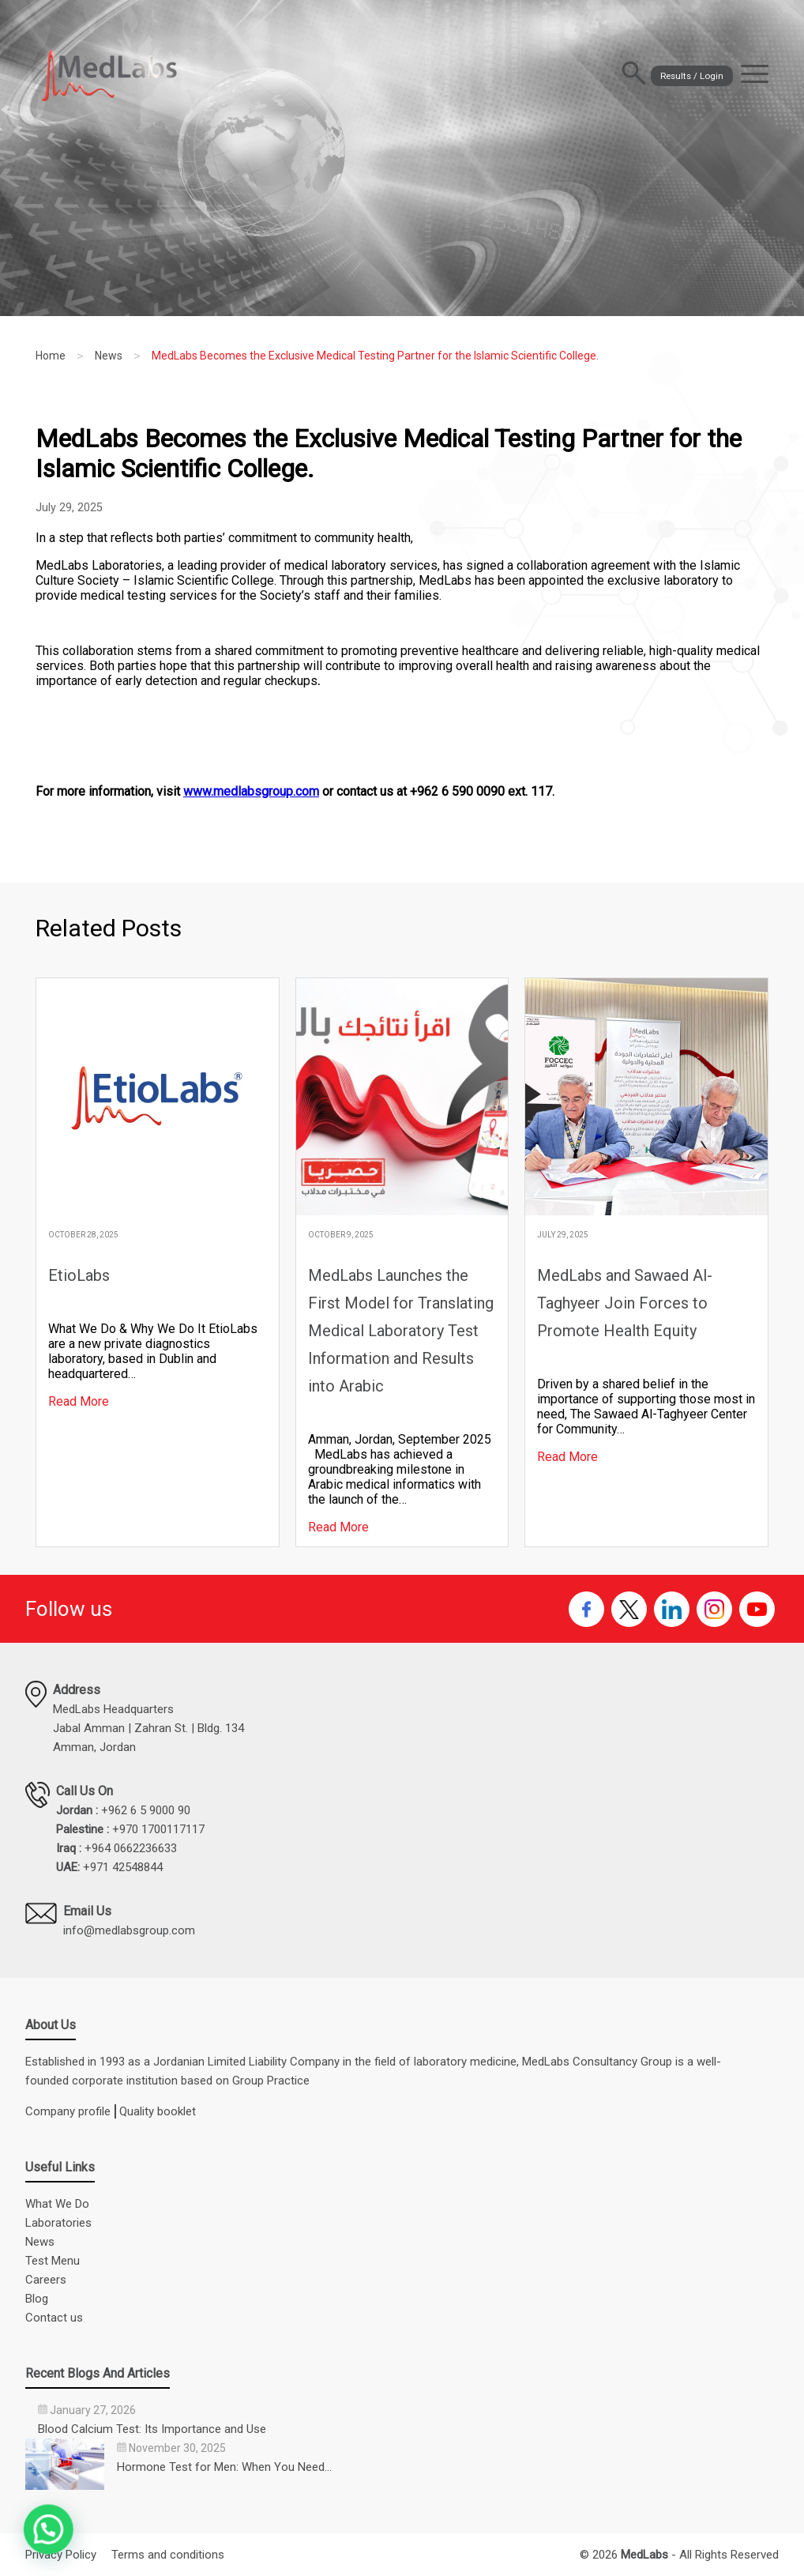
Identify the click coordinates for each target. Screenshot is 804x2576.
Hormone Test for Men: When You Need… (224, 2467)
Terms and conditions (167, 2555)
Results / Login (656, 74)
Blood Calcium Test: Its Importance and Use (152, 2429)
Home (51, 355)
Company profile (68, 2111)
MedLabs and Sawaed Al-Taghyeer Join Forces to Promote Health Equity (624, 1303)
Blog (36, 2299)
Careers (45, 2280)
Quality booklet (157, 2111)
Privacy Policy (60, 2555)
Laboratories (58, 2223)
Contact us (54, 2317)
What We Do (57, 2204)
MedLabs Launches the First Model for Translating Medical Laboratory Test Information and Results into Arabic (401, 1330)
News (108, 355)
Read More (78, 1401)
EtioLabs (79, 1275)
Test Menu (52, 2261)
